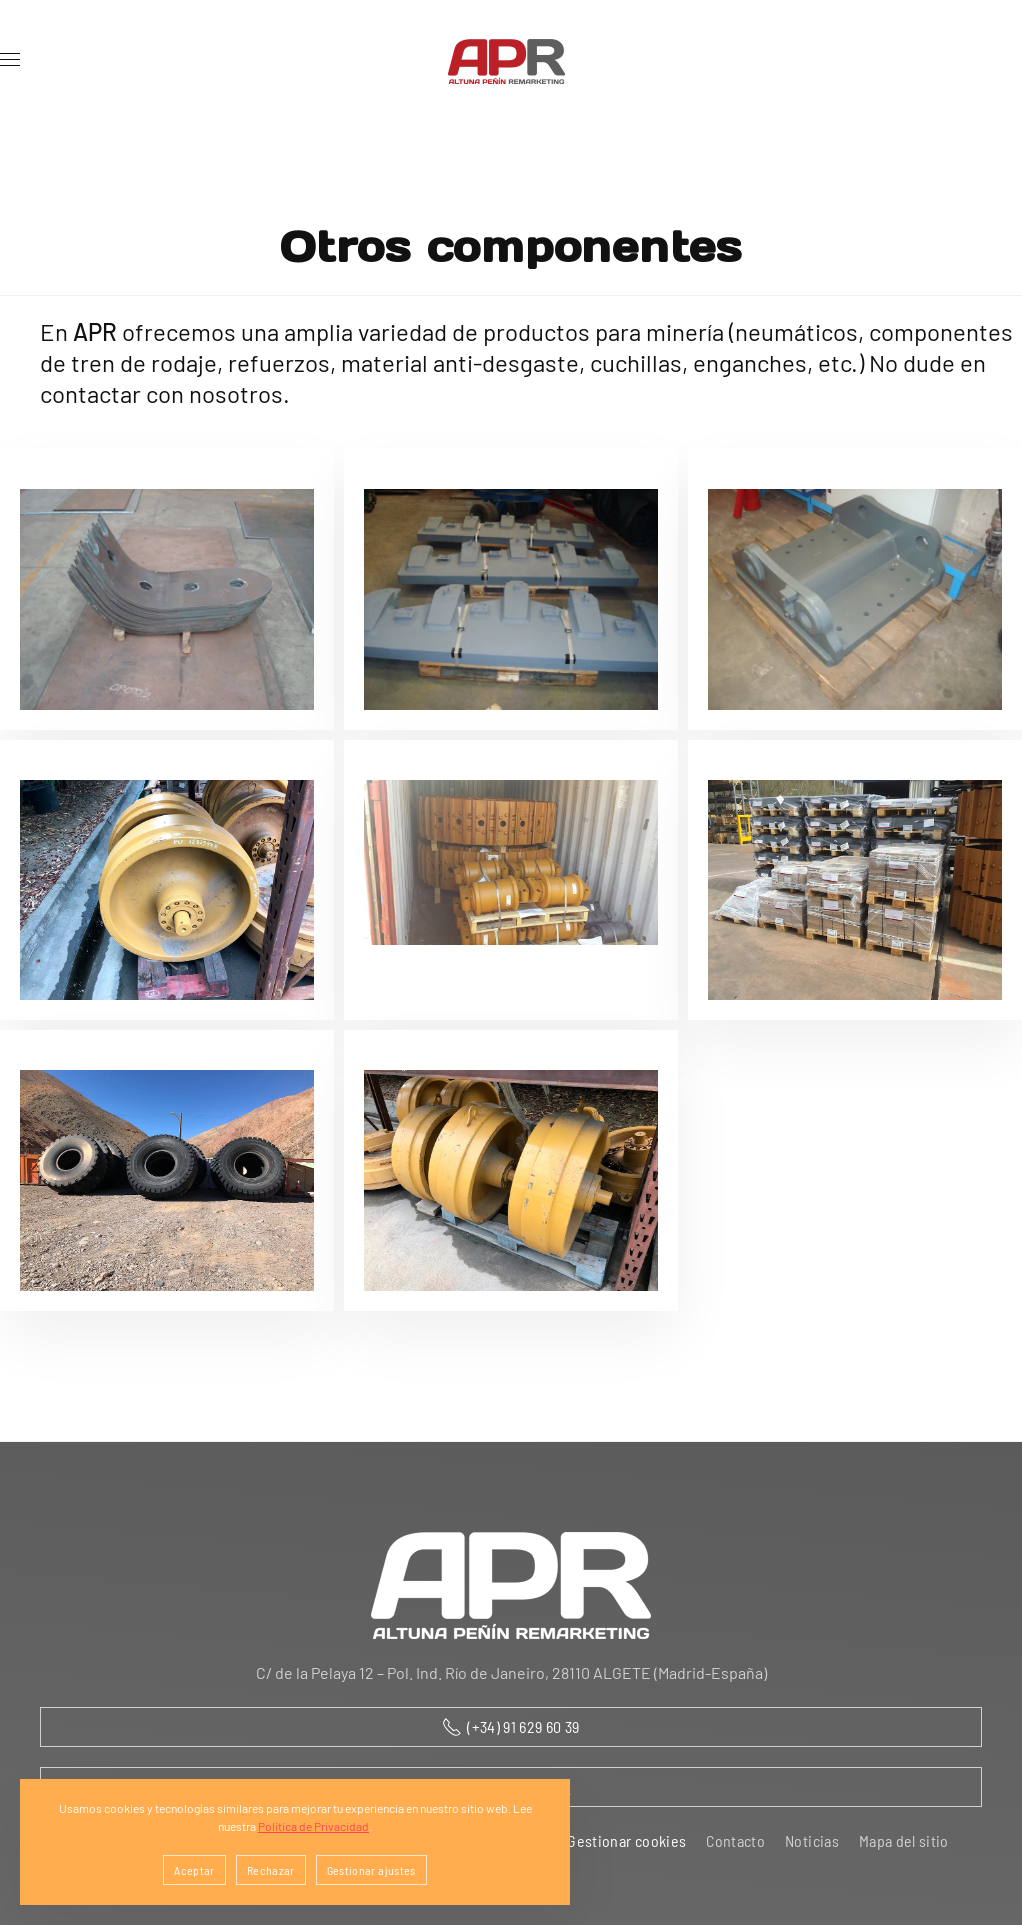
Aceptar (194, 1870)
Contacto (735, 1840)
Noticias (812, 1840)
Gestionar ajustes (371, 1870)
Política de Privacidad (313, 1826)
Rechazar (271, 1870)
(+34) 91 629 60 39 (510, 1727)
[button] (10, 60)
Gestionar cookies (626, 1840)
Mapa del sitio (904, 1840)
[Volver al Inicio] (511, 60)
